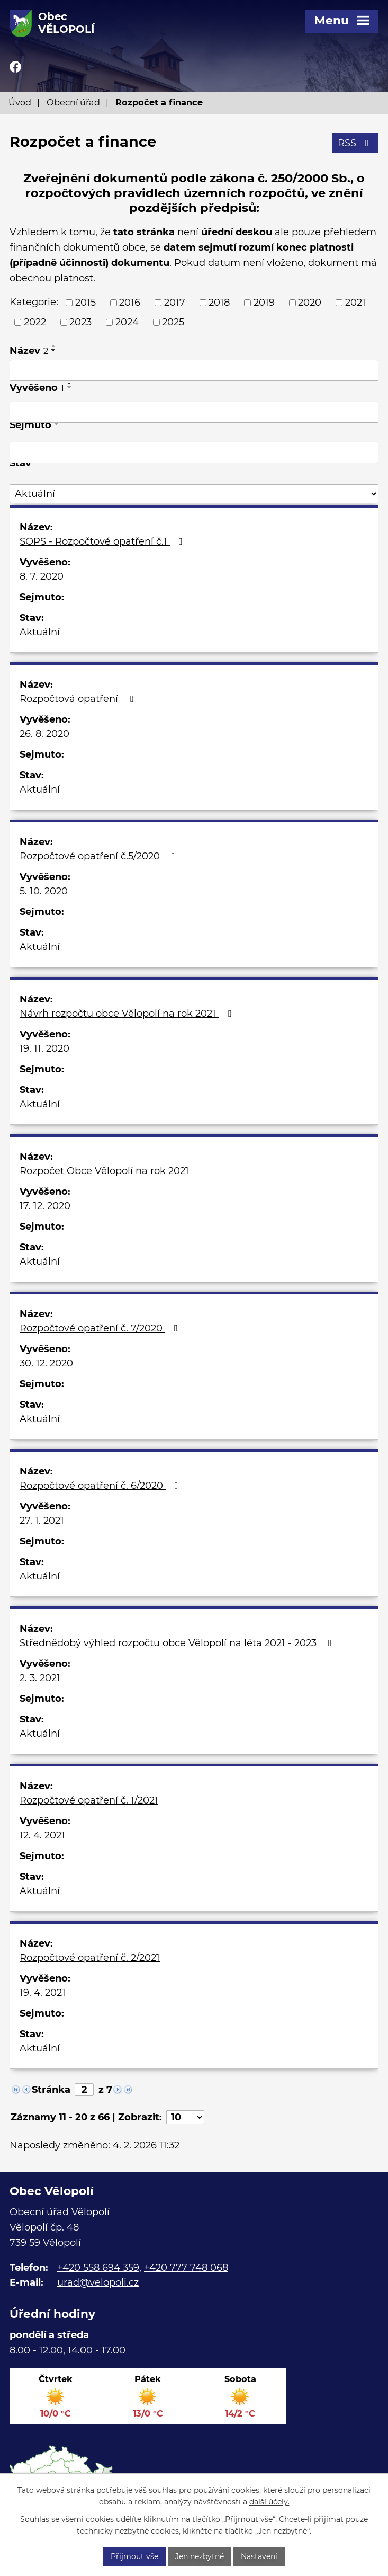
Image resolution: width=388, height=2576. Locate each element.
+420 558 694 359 (98, 2267)
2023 (80, 322)
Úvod (19, 102)
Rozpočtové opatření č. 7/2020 (101, 1328)
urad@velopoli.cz (98, 2282)
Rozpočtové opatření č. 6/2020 (101, 1485)
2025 (173, 322)
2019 (264, 302)
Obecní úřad (73, 102)
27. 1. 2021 (42, 1520)
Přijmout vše (134, 2556)
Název (29, 351)
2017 (174, 302)
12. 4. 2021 (42, 1835)
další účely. (269, 2502)
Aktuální (40, 632)
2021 (355, 302)
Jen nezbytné (199, 2556)
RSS (355, 143)
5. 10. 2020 (44, 891)
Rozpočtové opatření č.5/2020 (99, 856)
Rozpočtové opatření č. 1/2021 (89, 1800)
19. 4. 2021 (43, 1992)
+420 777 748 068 (186, 2267)
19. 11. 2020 (44, 1048)
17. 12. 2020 (45, 1206)
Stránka (51, 2089)
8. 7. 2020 (42, 576)
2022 (35, 322)
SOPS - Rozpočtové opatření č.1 (103, 541)
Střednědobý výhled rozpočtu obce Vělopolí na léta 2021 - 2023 (178, 1643)
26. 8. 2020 (44, 734)
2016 (129, 302)
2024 (127, 322)
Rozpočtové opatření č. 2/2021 (90, 1958)
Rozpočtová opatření (79, 699)
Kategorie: (34, 302)
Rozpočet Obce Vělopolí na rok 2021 (104, 1171)
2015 (85, 302)
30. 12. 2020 (46, 1363)
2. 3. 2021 (40, 1678)
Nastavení (259, 2556)
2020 (309, 302)
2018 (219, 302)
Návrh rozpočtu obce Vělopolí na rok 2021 (128, 1013)
